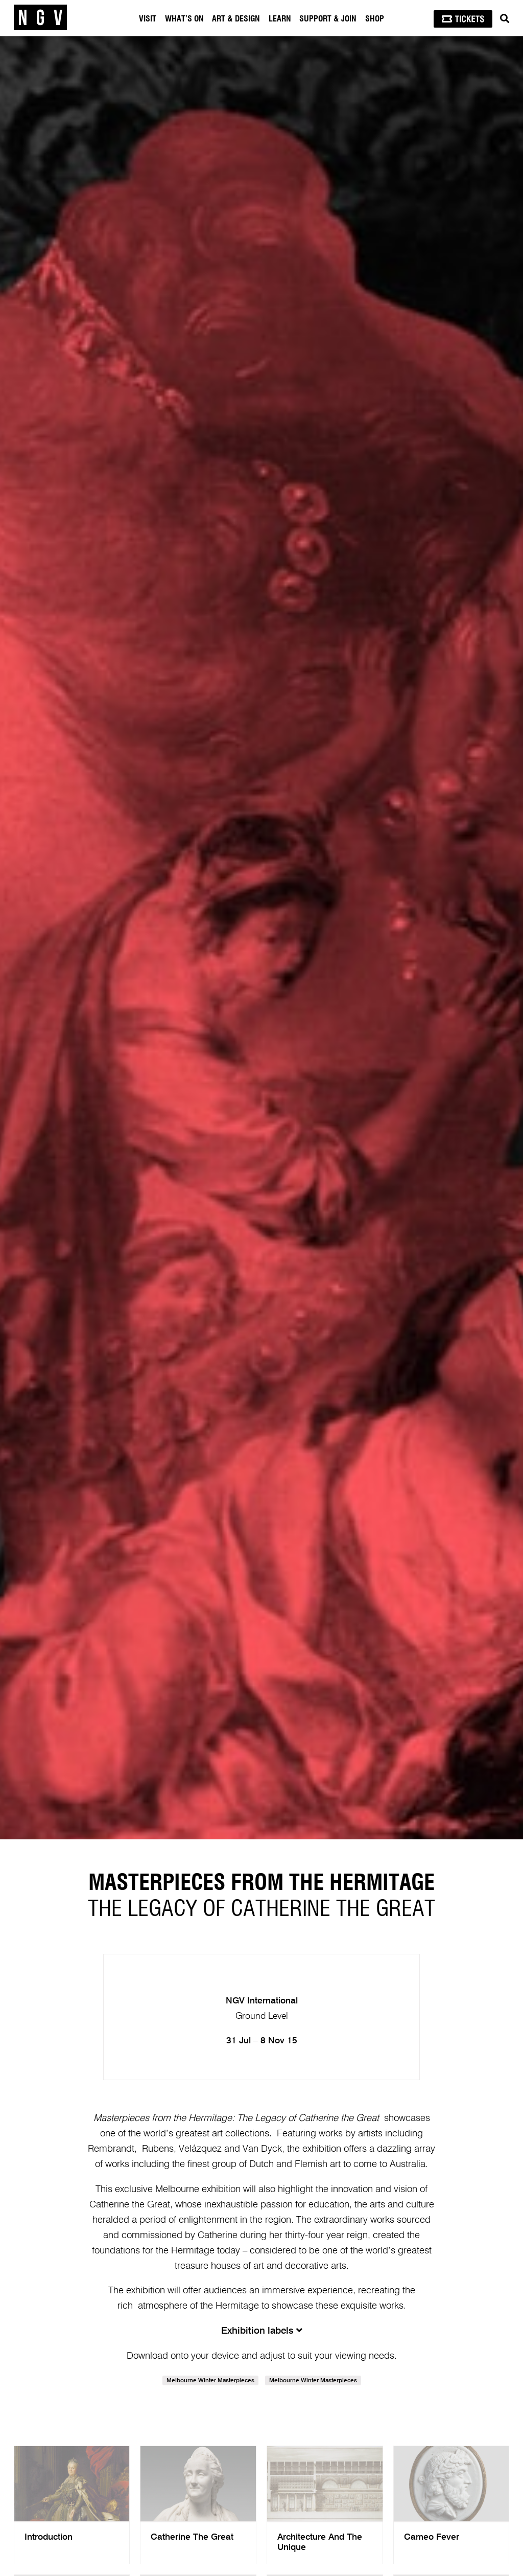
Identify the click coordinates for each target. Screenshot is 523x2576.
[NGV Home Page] (40, 18)
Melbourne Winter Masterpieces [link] (210, 2381)
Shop (374, 19)
